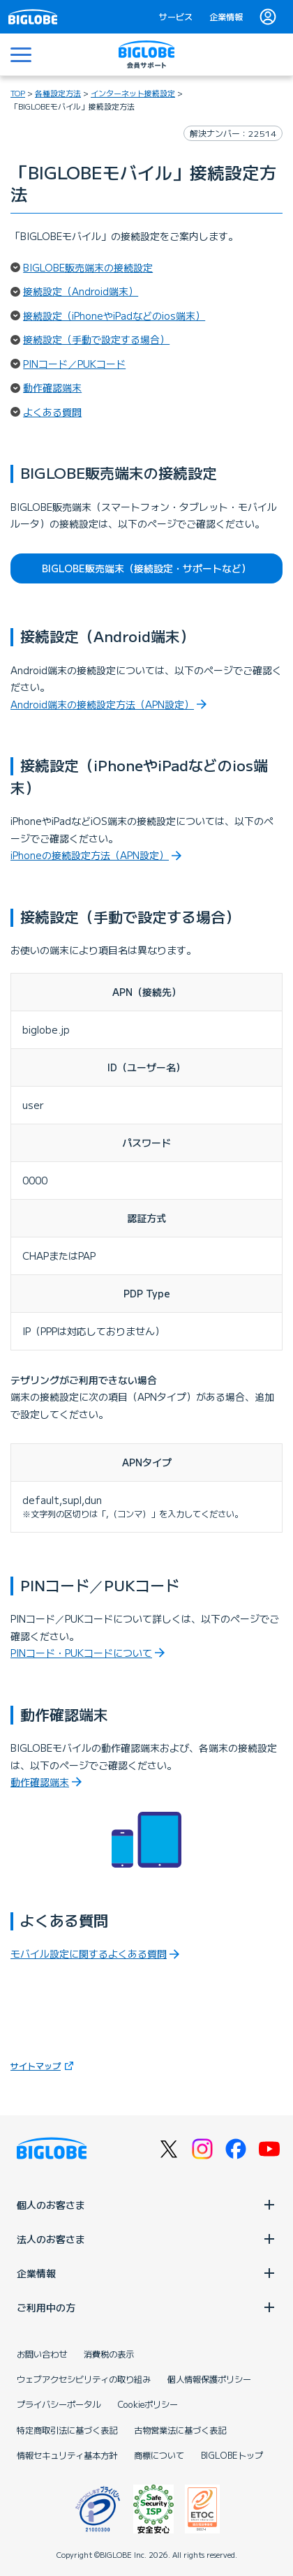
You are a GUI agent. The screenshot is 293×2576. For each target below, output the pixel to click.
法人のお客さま (146, 2239)
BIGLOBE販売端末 (146, 568)
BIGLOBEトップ (232, 2455)
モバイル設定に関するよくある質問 (88, 1953)
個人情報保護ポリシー (209, 2379)
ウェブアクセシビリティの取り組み (84, 2379)
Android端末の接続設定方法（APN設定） (102, 704)
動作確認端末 (52, 387)
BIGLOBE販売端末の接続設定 (88, 267)
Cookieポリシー (147, 2404)
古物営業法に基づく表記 (180, 2430)
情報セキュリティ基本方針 (67, 2455)
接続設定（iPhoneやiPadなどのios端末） (114, 315)
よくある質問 (52, 412)
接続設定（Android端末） (80, 291)
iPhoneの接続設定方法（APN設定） (89, 855)
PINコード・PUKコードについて (81, 1653)
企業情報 (226, 16)
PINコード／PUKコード (74, 364)
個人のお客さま (146, 2204)
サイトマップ (43, 2065)
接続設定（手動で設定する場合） (96, 339)
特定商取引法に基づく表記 (67, 2430)
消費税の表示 (109, 2354)
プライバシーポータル (58, 2404)
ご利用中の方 (146, 2307)
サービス (176, 16)
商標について (159, 2455)
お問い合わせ (42, 2354)
